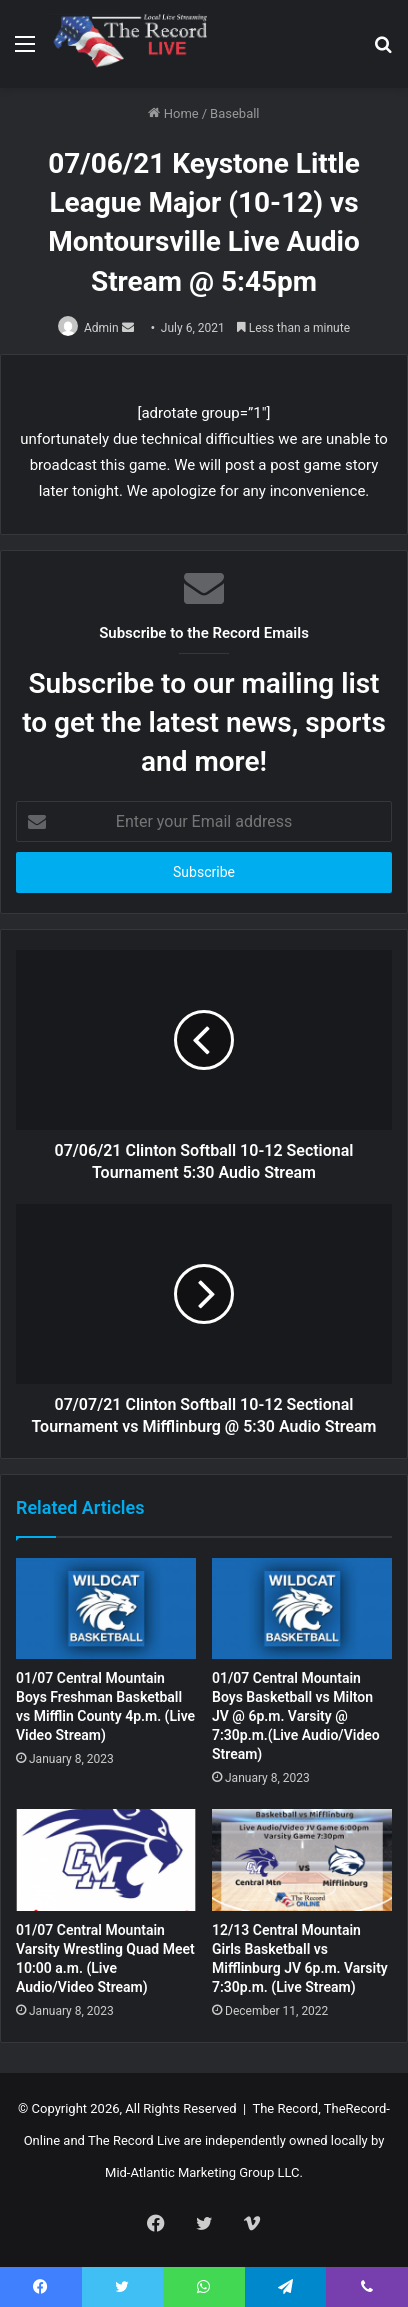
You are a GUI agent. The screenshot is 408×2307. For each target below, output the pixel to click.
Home (173, 113)
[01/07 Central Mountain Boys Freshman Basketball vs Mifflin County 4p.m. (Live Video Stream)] (106, 1609)
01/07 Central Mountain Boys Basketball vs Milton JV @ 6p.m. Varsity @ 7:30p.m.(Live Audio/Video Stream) (296, 1716)
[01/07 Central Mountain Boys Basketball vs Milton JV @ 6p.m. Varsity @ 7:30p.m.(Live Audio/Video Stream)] (302, 1609)
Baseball (234, 113)
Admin (101, 328)
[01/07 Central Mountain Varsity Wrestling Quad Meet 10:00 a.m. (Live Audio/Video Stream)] (106, 1860)
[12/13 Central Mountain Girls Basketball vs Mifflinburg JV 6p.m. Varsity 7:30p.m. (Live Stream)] (302, 1860)
